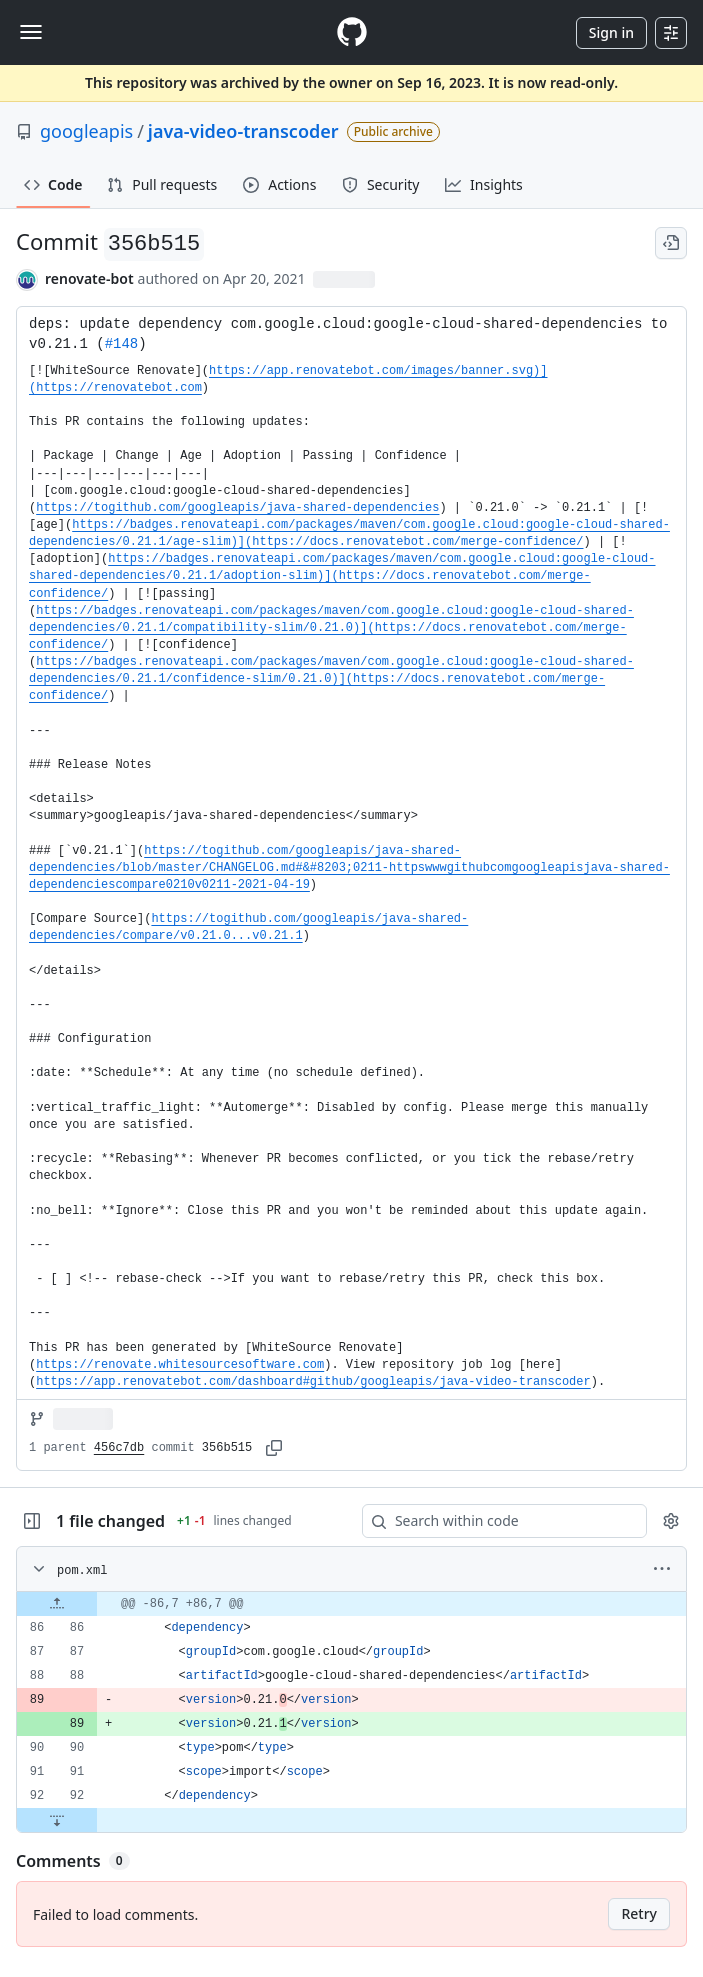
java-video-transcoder (243, 131)
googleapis (86, 131)
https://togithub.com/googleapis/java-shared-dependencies (237, 508)
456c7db (119, 1448)
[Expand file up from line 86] (57, 1604)
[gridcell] (351, 1604)
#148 (122, 344)
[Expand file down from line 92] (57, 1820)
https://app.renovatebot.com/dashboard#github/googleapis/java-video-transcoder (313, 1382)
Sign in (611, 32)
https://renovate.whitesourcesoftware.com (180, 1365)
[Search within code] (495, 1521)
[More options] (662, 1569)
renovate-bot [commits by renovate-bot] (89, 278)
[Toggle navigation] (31, 32)
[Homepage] (352, 32)
